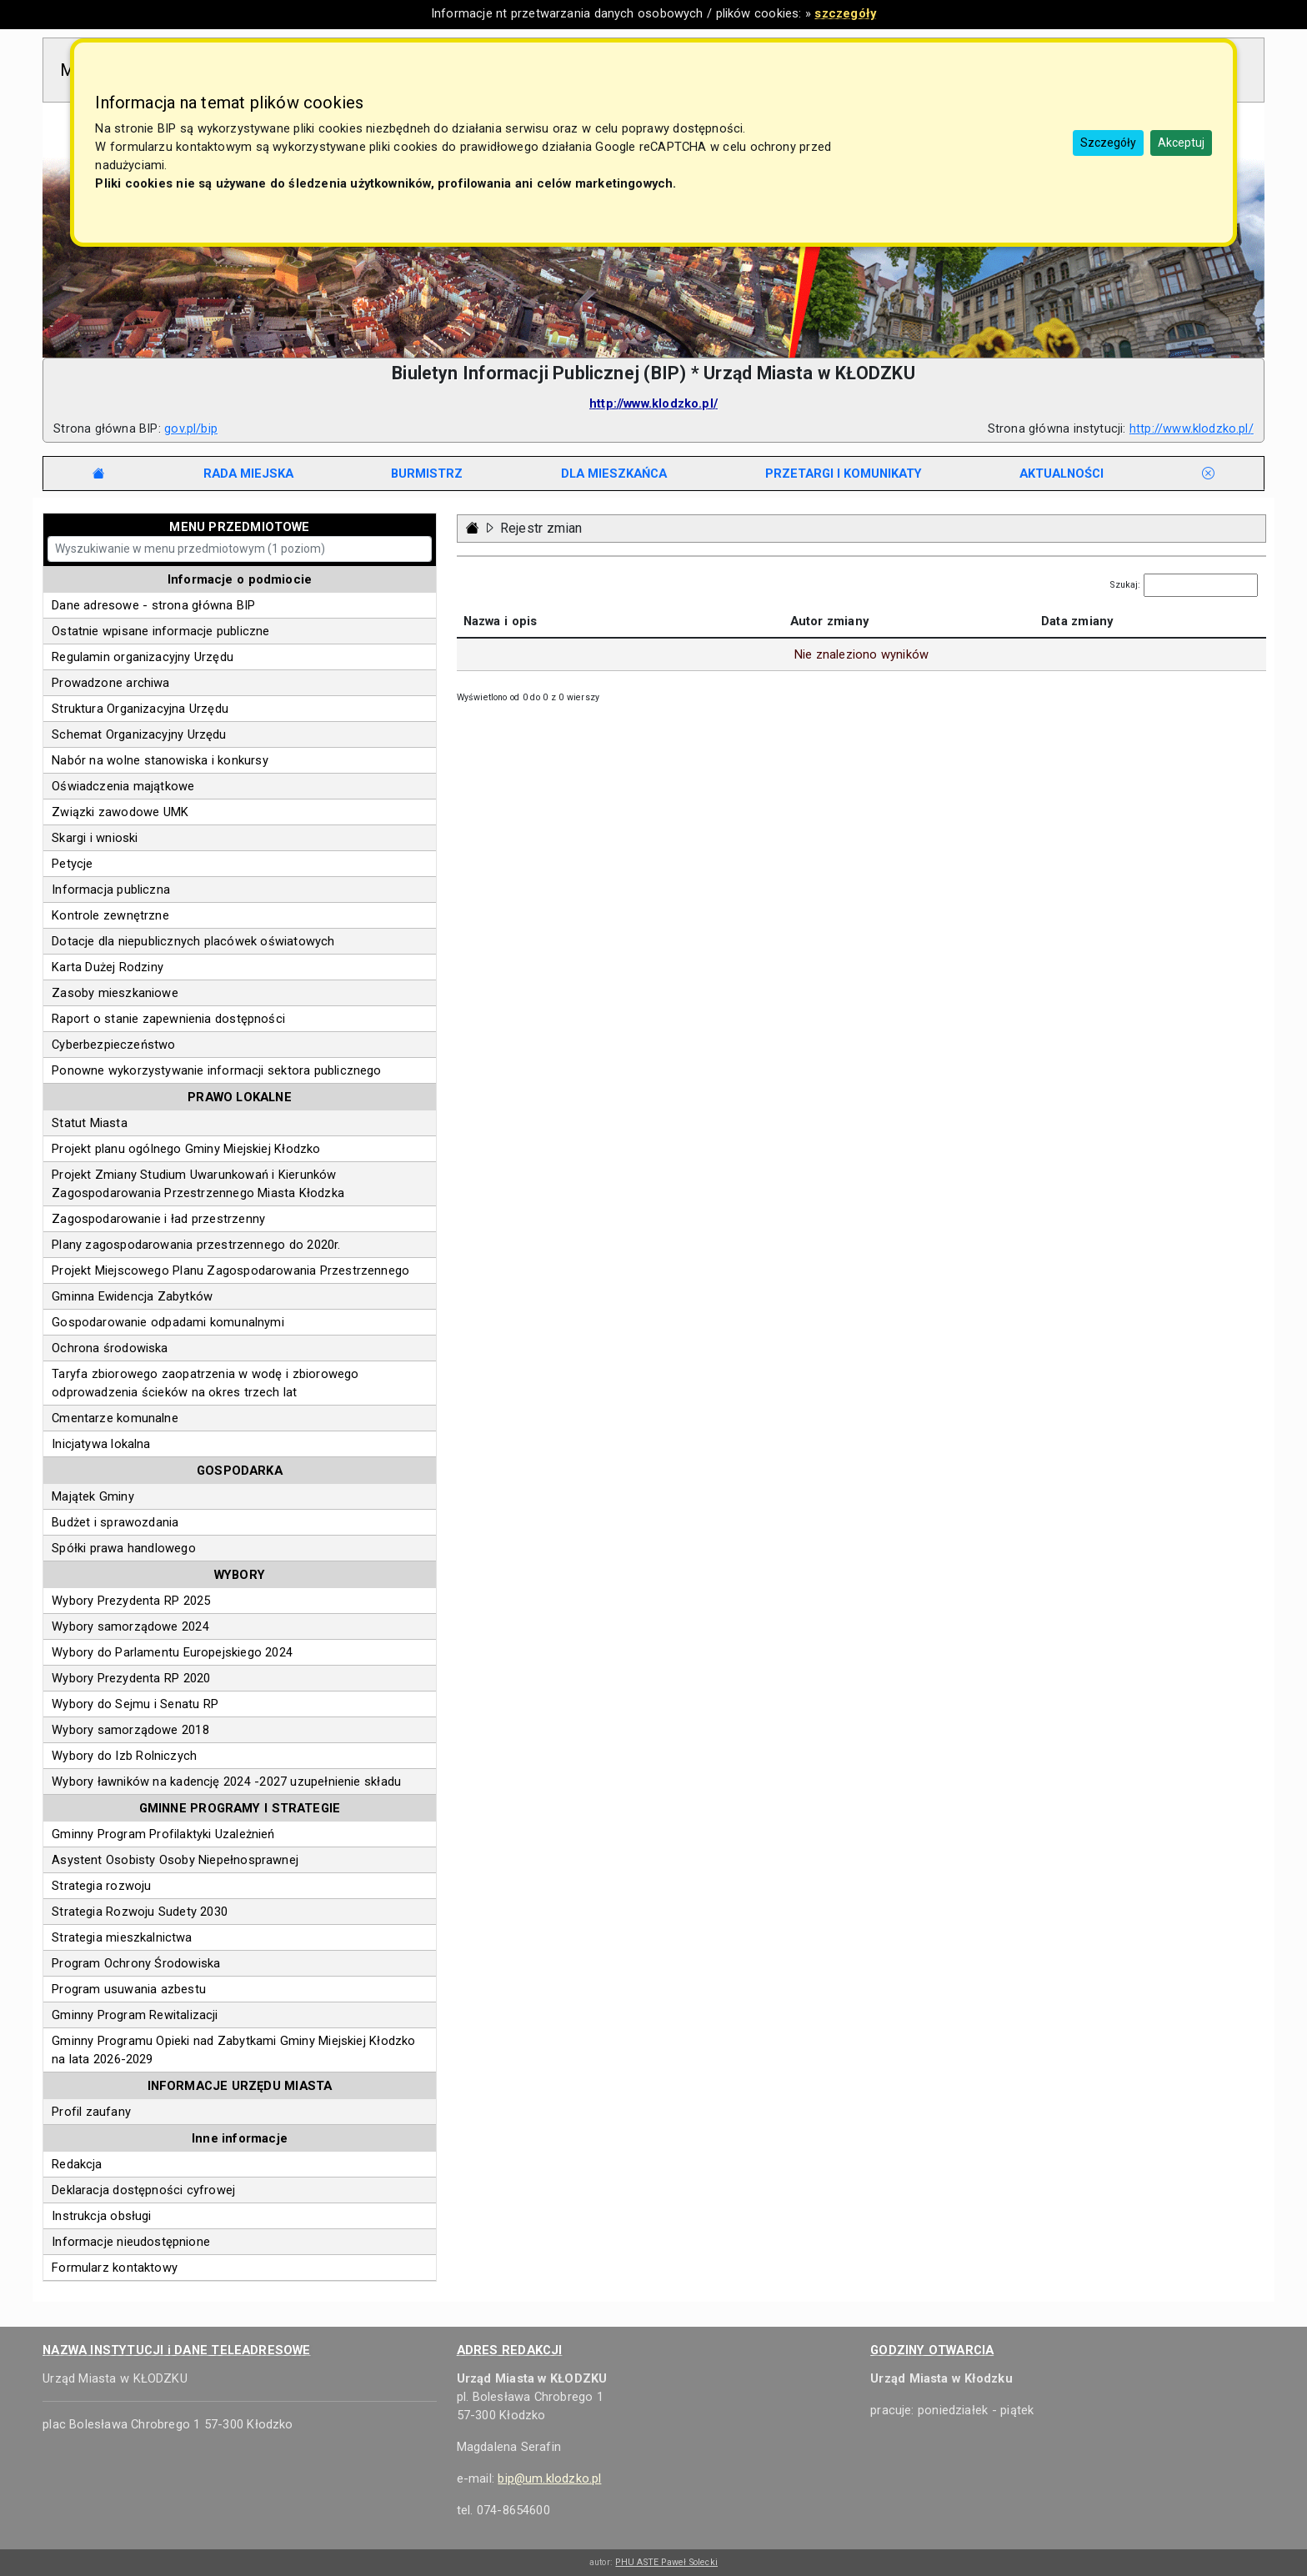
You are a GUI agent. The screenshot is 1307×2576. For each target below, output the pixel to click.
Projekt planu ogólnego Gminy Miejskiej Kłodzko (186, 1148)
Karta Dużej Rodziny (107, 967)
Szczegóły (1108, 142)
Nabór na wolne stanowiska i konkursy (160, 760)
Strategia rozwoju (101, 1885)
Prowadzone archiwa (110, 682)
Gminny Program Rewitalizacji (135, 2014)
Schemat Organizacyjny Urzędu (139, 734)
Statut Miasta (90, 1122)
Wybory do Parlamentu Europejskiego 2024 (172, 1652)
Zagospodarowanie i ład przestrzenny (158, 1218)
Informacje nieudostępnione (131, 2241)
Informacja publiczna (111, 889)
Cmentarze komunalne (115, 1418)
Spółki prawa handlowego (124, 1548)
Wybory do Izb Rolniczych (124, 1755)
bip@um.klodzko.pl (549, 2478)
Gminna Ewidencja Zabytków (132, 1296)
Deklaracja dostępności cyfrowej (143, 2190)
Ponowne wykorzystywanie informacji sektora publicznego (216, 1070)
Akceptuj (1181, 142)
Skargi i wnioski (95, 837)
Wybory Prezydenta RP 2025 (131, 1600)
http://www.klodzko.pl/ (653, 403)
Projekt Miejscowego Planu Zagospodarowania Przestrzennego (230, 1270)
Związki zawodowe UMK (120, 811)
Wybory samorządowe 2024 (130, 1626)
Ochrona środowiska (110, 1348)
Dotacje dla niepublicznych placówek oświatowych (193, 941)
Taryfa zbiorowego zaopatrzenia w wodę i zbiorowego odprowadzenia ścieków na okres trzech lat (205, 1383)
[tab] (248, 473)
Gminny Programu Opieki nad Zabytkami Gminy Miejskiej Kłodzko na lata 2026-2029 (233, 2050)
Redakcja (77, 2164)
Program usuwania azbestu (129, 1989)
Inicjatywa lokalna (101, 1443)
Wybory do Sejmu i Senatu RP (135, 1703)
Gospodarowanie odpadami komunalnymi (168, 1322)
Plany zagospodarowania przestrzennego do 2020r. (196, 1244)
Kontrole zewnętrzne (110, 915)
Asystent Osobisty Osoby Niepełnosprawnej (175, 1859)
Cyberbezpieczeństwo (113, 1044)
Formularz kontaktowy (115, 2267)
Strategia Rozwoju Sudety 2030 (140, 1911)
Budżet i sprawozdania (115, 1522)
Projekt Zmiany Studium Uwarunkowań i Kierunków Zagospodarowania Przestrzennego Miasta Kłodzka (198, 1183)
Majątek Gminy (93, 1496)
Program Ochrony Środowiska (136, 1963)
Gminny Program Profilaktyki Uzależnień (163, 1834)
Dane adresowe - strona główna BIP (153, 605)
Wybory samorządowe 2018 (130, 1729)
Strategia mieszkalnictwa (122, 1937)
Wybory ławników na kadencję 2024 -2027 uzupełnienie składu (226, 1781)
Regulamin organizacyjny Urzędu (142, 656)
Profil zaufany (91, 2111)
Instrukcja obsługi (101, 2215)
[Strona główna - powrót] (472, 528)
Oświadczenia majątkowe (123, 786)
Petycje (72, 863)
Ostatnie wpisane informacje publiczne (160, 631)
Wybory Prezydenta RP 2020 (131, 1678)
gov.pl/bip (191, 428)
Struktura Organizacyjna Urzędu (140, 708)
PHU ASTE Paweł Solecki (666, 2562)
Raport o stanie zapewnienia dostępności (168, 1018)
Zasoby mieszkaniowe (115, 992)
